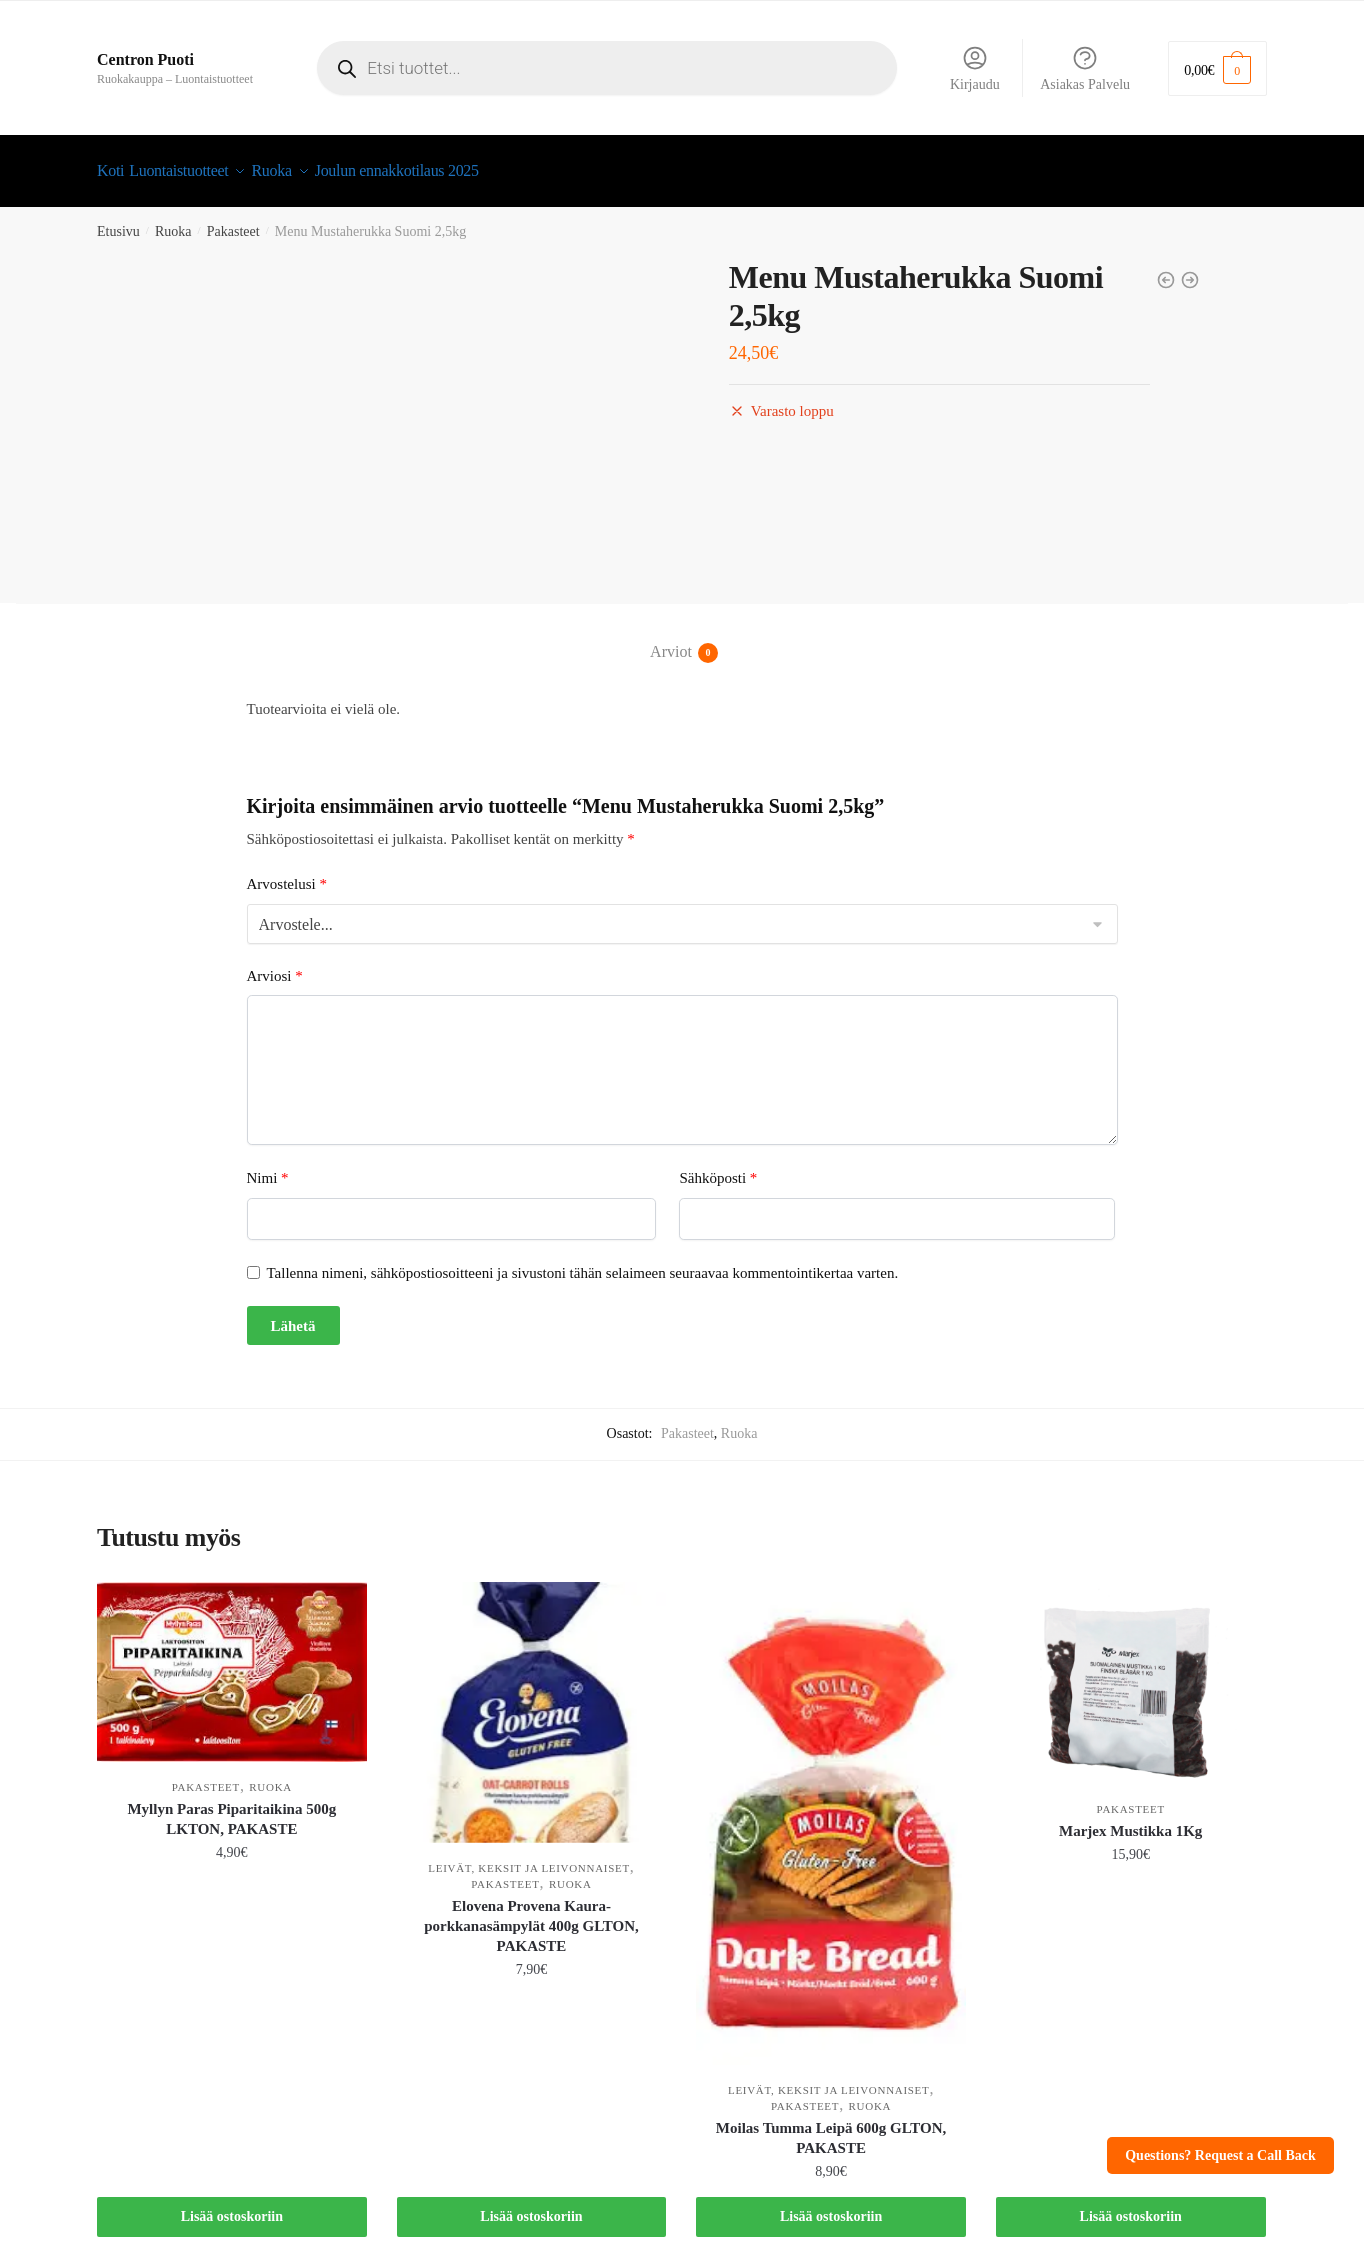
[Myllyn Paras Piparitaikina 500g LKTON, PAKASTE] (232, 1660)
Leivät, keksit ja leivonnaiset (528, 1856)
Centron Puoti (145, 59)
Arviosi (275, 964)
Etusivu (118, 219)
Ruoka (173, 219)
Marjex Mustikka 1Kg (1130, 1819)
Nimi (268, 1166)
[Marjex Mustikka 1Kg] (1131, 1671)
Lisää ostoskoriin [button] (232, 2204)
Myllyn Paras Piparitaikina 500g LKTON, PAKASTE (231, 1807)
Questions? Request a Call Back (1220, 2155)
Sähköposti (718, 1166)
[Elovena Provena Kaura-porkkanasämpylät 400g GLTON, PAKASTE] (532, 1700)
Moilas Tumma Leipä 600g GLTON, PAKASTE (831, 2126)
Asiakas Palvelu (1085, 68)
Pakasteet (233, 219)
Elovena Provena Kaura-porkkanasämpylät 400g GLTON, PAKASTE (531, 1914)
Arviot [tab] (671, 641)
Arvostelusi (287, 872)
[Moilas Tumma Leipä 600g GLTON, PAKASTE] (831, 1811)
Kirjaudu (975, 68)
